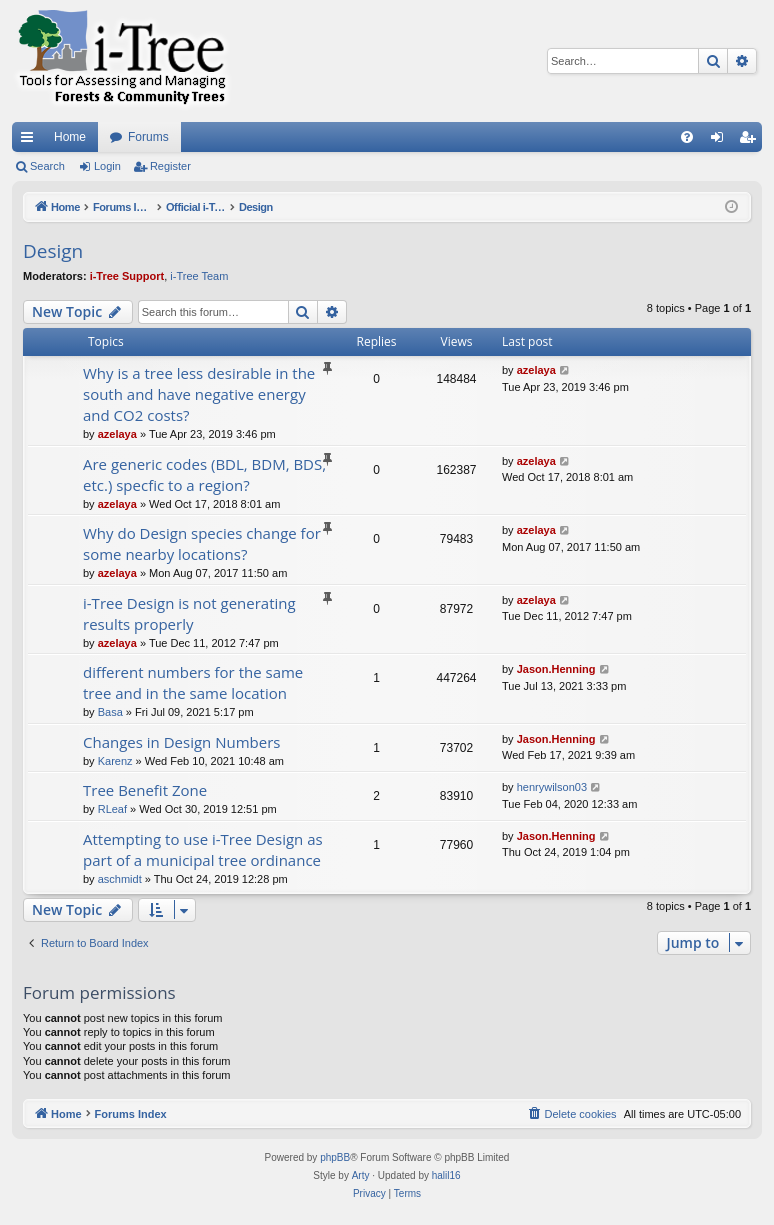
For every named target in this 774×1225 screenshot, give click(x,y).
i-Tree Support (127, 276)
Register (170, 166)
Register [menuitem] (751, 141)
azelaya (117, 434)
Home (70, 137)
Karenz (115, 761)
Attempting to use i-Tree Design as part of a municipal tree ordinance (203, 849)
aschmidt (120, 879)
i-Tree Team (199, 276)
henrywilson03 (552, 787)
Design (53, 251)
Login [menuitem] (721, 141)
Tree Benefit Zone (145, 790)
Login (107, 166)
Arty (361, 1175)
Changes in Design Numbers (181, 742)
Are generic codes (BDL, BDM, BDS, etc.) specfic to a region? (204, 474)
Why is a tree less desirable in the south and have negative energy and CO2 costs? (199, 394)
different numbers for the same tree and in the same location (193, 682)
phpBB (335, 1157)
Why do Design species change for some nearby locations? (202, 543)
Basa (110, 712)
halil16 (446, 1175)
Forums (148, 137)
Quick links (31, 141)
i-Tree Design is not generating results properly (189, 613)
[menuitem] (687, 137)
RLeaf (112, 809)
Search (47, 166)
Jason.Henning (556, 669)
